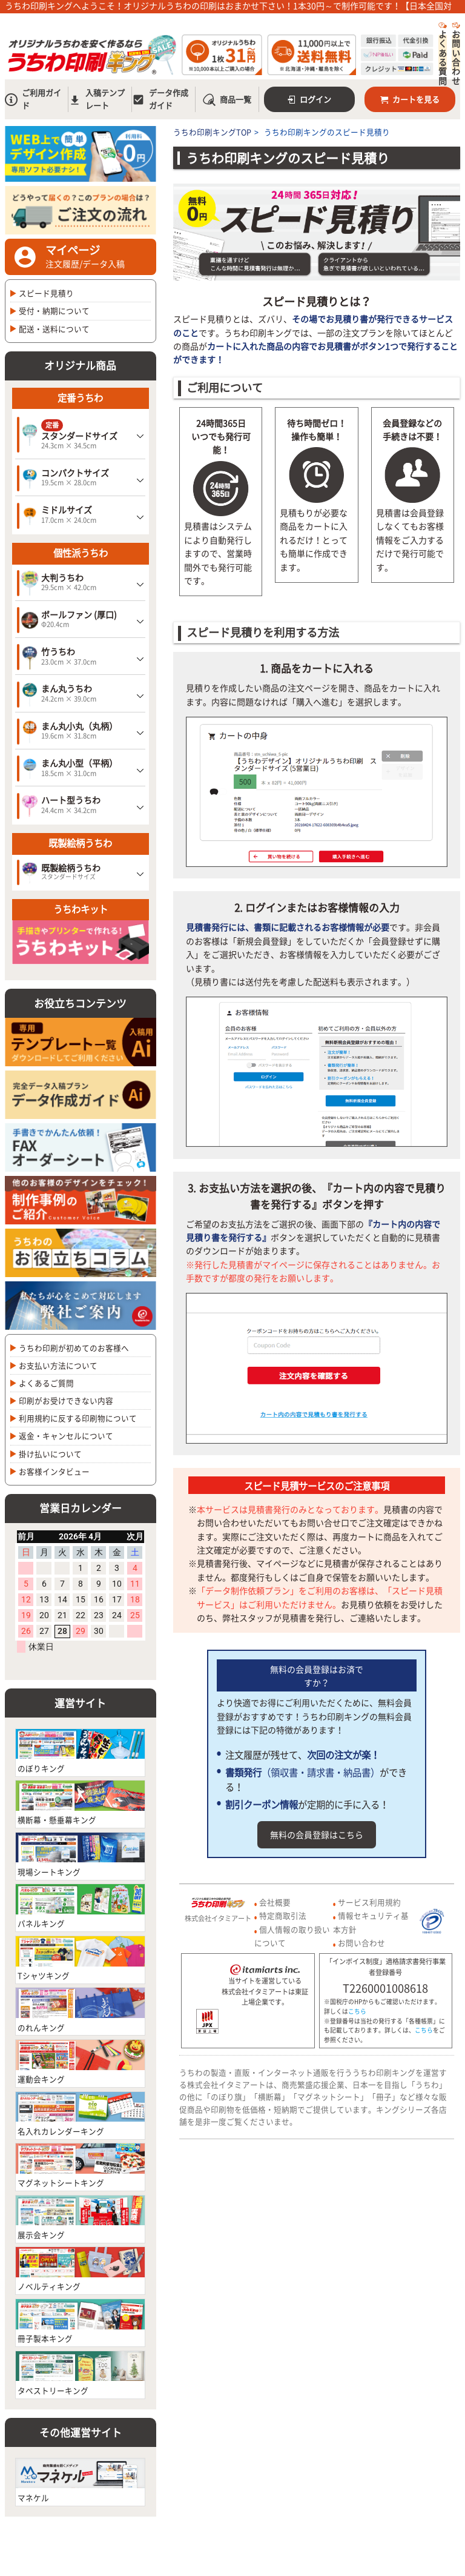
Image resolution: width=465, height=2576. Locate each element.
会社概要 (275, 1902)
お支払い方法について (58, 1365)
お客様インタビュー (54, 1471)
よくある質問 (442, 53)
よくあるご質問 (46, 1383)
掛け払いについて (50, 1453)
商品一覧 (227, 99)
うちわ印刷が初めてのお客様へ (74, 1347)
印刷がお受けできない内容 (66, 1400)
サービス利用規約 (369, 1902)
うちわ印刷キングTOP (212, 132)
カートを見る (410, 99)
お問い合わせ (456, 53)
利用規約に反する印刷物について (78, 1418)
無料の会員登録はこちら (316, 1834)
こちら (357, 2011)
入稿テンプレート (96, 99)
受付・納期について (54, 310)
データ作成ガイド (160, 99)
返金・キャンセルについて (66, 1435)
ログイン (309, 99)
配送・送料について (54, 328)
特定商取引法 (282, 1915)
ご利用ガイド (33, 99)
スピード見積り (46, 293)
